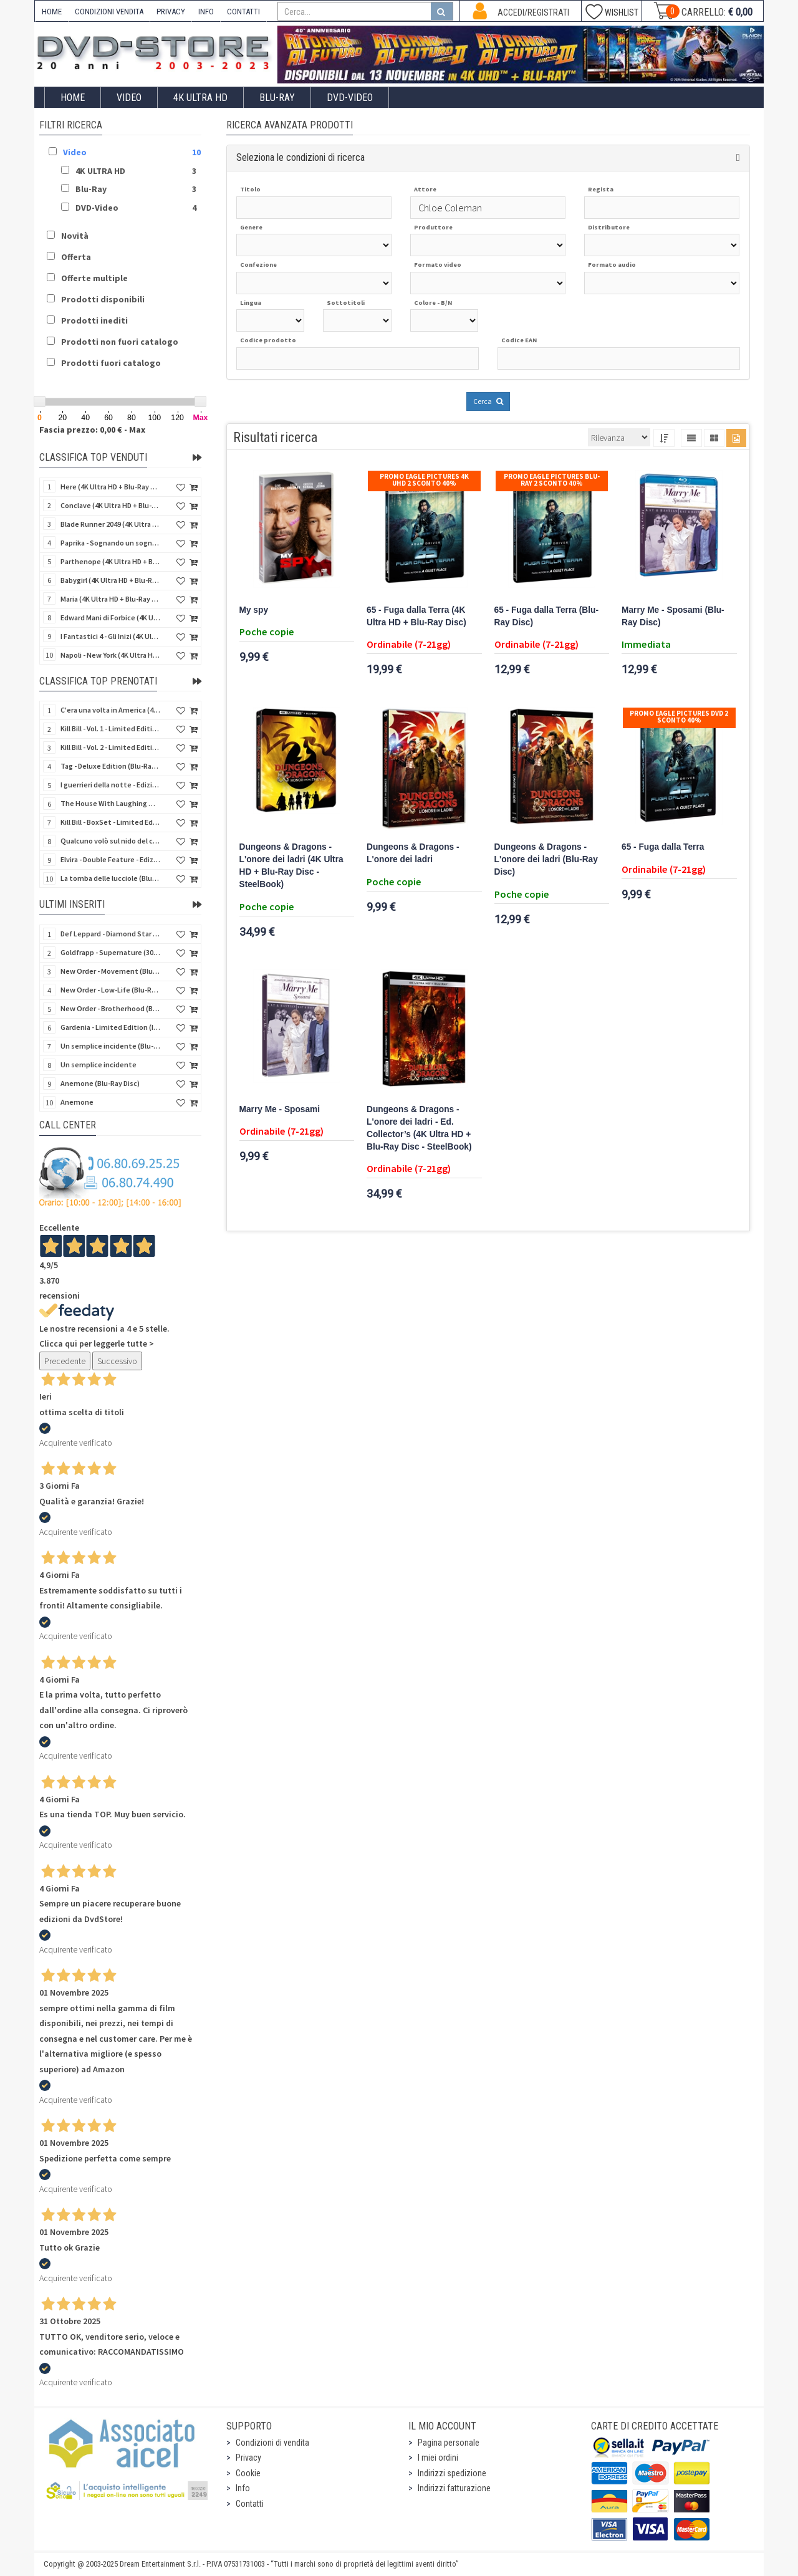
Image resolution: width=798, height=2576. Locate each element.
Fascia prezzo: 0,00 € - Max (92, 429)
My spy (254, 610)
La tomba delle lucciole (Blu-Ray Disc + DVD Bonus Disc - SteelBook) (110, 878)
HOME (52, 11)
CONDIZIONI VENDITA (109, 11)
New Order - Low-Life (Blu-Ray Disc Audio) (110, 989)
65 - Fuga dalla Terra (663, 847)
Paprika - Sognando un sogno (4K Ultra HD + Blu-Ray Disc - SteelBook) (110, 542)
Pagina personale (448, 2443)
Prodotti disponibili (103, 299)
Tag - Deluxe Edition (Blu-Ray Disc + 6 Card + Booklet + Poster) (110, 766)
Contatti (250, 2504)
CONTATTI (243, 11)
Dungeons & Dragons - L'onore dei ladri (413, 853)
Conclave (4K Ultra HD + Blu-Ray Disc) (110, 505)
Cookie (248, 2473)
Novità (75, 235)
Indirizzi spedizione (452, 2473)
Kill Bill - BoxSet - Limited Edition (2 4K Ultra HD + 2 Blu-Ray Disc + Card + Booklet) (110, 822)
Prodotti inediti (94, 320)
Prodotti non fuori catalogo (119, 341)
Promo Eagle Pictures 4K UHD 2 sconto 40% (424, 480)
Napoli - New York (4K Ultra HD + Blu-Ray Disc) (110, 655)
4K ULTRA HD (200, 97)
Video (129, 97)
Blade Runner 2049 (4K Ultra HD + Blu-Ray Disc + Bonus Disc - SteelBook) (110, 524)
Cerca (488, 401)
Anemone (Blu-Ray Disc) (100, 1083)
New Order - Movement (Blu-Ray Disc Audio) (110, 971)
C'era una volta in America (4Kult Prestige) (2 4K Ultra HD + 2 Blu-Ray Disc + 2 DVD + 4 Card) (110, 709)
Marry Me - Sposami (279, 1109)
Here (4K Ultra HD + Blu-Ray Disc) (110, 486)
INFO (206, 11)
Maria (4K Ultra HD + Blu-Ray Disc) (110, 598)
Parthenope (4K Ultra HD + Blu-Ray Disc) (110, 561)
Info (243, 2488)
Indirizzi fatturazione (454, 2488)
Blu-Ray (277, 97)
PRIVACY (170, 11)
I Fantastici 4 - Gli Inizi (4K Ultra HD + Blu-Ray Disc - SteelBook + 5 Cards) (110, 636)
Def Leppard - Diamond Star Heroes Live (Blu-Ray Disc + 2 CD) (110, 933)
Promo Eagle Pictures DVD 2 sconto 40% (679, 716)
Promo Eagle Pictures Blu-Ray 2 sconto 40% (552, 480)
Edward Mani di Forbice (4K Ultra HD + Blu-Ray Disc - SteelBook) (110, 617)
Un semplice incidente (98, 1064)
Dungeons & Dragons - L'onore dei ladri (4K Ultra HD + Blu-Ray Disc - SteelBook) (291, 865)
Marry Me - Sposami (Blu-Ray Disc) (673, 616)
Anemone (77, 1102)
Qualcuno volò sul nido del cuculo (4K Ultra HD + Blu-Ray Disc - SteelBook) (110, 840)
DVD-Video (350, 97)
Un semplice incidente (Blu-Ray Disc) (110, 1045)
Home (72, 97)
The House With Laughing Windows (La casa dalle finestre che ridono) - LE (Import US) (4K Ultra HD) (110, 803)
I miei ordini (438, 2458)
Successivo (117, 1361)
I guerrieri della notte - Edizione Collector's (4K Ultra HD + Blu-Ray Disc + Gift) (110, 784)
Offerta (76, 256)
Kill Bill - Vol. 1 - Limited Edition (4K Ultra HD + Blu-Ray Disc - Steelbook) (110, 728)
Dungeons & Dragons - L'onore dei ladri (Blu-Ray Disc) (546, 859)
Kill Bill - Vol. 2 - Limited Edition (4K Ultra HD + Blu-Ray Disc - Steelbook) (110, 747)
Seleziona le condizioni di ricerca (300, 157)
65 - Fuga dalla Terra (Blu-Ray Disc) (546, 616)
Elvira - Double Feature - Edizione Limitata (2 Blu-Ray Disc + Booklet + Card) (110, 859)
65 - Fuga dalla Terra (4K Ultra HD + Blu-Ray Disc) (416, 616)
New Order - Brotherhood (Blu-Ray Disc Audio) (110, 1008)
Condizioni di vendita (272, 2443)
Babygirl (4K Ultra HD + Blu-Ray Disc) (110, 580)
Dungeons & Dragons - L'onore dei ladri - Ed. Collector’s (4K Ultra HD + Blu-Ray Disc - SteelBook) (419, 1128)
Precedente (64, 1361)
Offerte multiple (94, 278)
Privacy (248, 2458)
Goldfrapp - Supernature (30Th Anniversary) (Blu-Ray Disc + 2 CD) (110, 952)
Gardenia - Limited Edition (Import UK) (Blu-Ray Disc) (110, 1027)
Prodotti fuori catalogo (111, 362)
